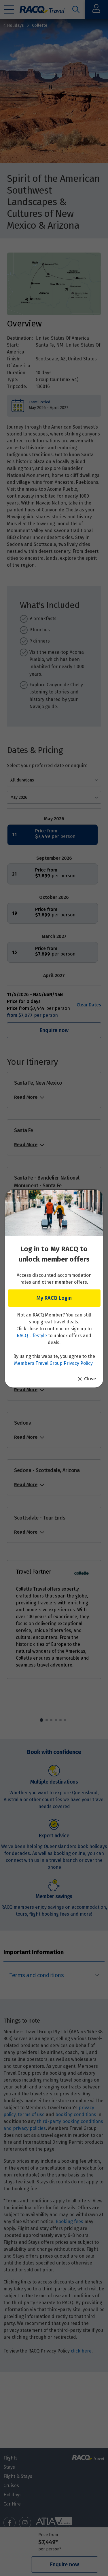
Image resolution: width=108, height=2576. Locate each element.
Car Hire (12, 2504)
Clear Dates (89, 1005)
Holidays (13, 25)
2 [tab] (47, 1720)
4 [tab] (56, 1720)
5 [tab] (60, 1720)
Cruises (11, 2485)
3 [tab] (51, 1720)
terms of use (31, 2114)
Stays (9, 2467)
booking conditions (75, 2114)
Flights (10, 2458)
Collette (39, 25)
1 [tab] (41, 1720)
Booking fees (69, 2221)
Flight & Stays (17, 2476)
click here (81, 2351)
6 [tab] (65, 1720)
